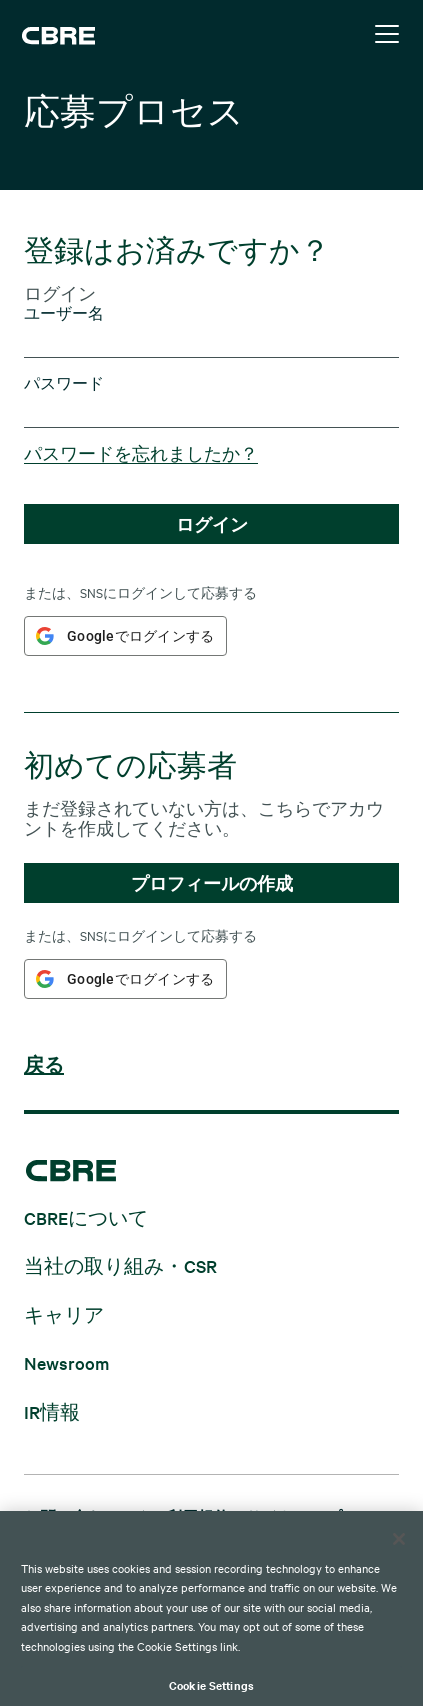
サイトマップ (294, 1516)
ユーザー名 (64, 313)
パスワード (64, 383)
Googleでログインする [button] (140, 636)
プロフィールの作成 (212, 883)
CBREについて (86, 1216)
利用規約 (198, 1516)
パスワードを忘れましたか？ (141, 453)
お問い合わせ (72, 1516)
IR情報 (52, 1410)
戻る (44, 1066)
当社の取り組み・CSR (120, 1265)
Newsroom (66, 1362)
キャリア (64, 1313)
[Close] (399, 1562)
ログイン (212, 524)
